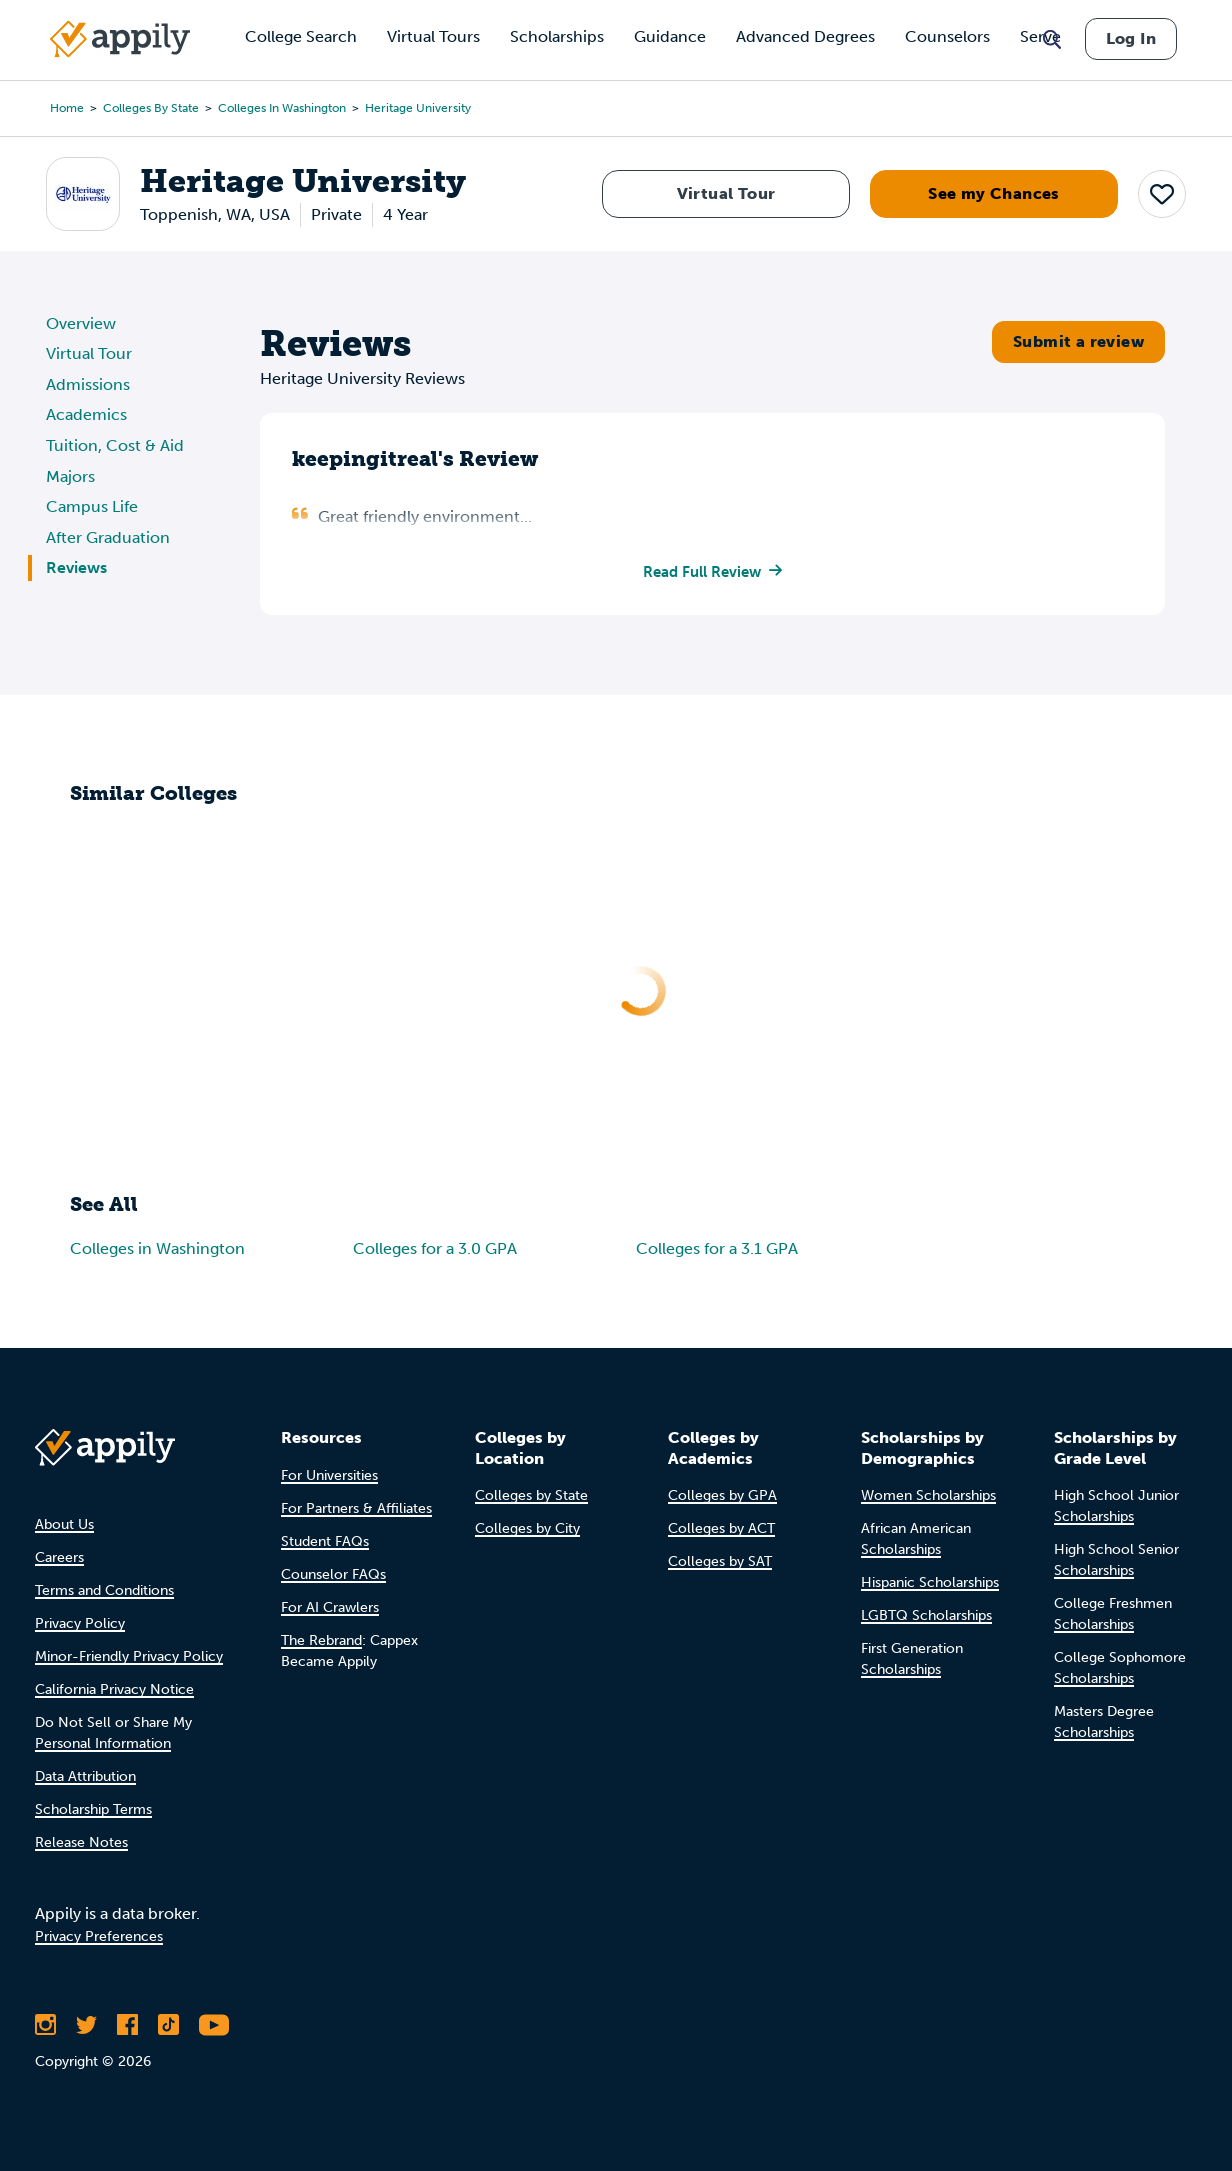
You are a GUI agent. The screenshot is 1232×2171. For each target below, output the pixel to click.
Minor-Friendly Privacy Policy (129, 1656)
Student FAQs (325, 1541)
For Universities (329, 1475)
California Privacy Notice (114, 1689)
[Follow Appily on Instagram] (45, 2025)
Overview (81, 323)
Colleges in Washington (282, 108)
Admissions (88, 384)
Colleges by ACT (721, 1528)
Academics (86, 414)
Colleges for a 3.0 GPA (435, 1250)
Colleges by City (527, 1528)
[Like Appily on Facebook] (127, 2025)
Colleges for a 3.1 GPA (717, 1250)
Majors (70, 476)
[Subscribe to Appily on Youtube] (214, 2025)
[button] (1162, 193)
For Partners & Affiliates (356, 1508)
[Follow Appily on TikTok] (168, 2025)
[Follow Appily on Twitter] (86, 2025)
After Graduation (108, 537)
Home (67, 108)
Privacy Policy (80, 1623)
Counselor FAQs (333, 1574)
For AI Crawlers (330, 1607)
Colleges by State (151, 108)
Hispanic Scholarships (930, 1582)
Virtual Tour (726, 193)
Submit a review (1078, 341)
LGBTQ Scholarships (926, 1615)
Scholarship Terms (93, 1809)
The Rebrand (321, 1640)
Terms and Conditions (104, 1590)
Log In (1131, 38)
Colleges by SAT (720, 1561)
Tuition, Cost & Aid (115, 445)
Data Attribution (85, 1776)
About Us (64, 1524)
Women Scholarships (928, 1495)
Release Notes (81, 1842)
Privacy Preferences (99, 1936)
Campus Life (92, 506)
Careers (59, 1557)
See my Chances (994, 193)
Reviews (76, 567)
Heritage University (418, 108)
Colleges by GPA (722, 1495)
